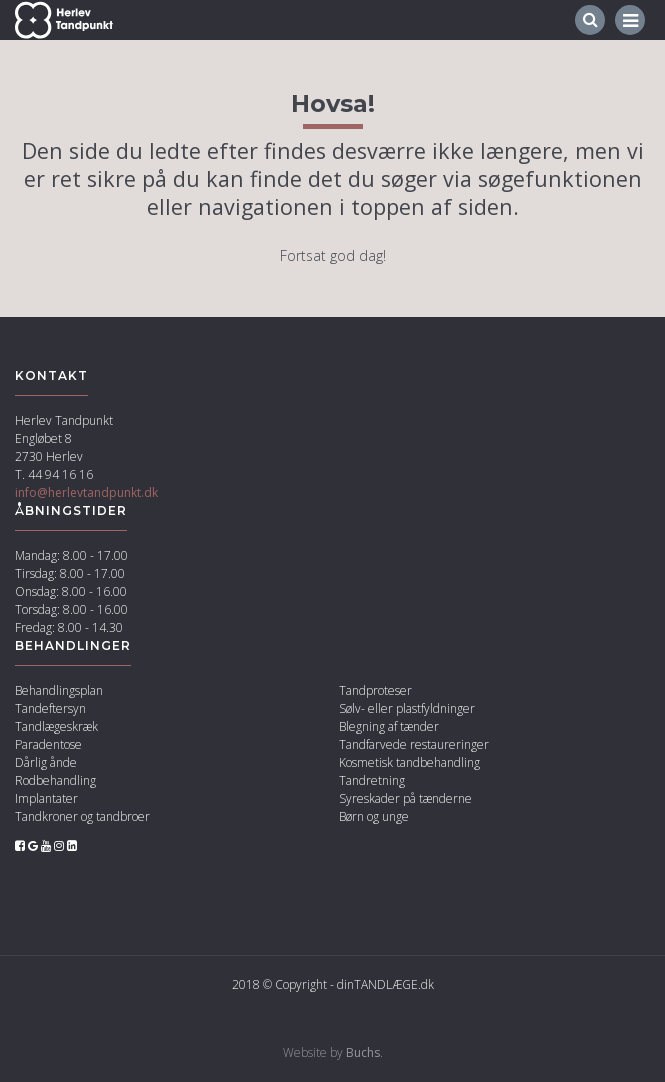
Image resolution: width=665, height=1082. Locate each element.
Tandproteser (375, 690)
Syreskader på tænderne (405, 798)
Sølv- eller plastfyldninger (407, 708)
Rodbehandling (55, 780)
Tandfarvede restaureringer (414, 744)
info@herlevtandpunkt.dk (86, 492)
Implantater (46, 798)
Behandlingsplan (59, 690)
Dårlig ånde (46, 762)
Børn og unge (374, 816)
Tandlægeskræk (56, 726)
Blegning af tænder (389, 726)
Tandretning (372, 780)
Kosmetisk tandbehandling (409, 762)
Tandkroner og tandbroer (82, 816)
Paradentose (48, 744)
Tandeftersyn (50, 708)
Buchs (363, 1052)
